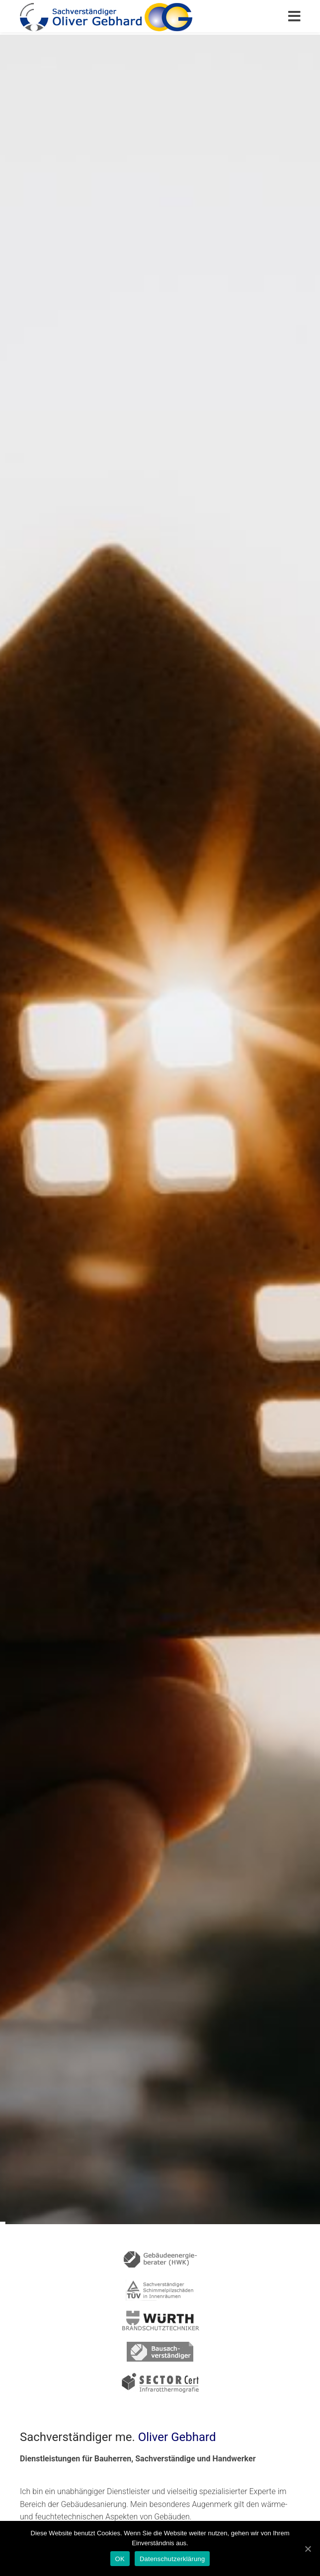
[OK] (308, 2549)
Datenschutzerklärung (172, 2559)
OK (120, 2559)
